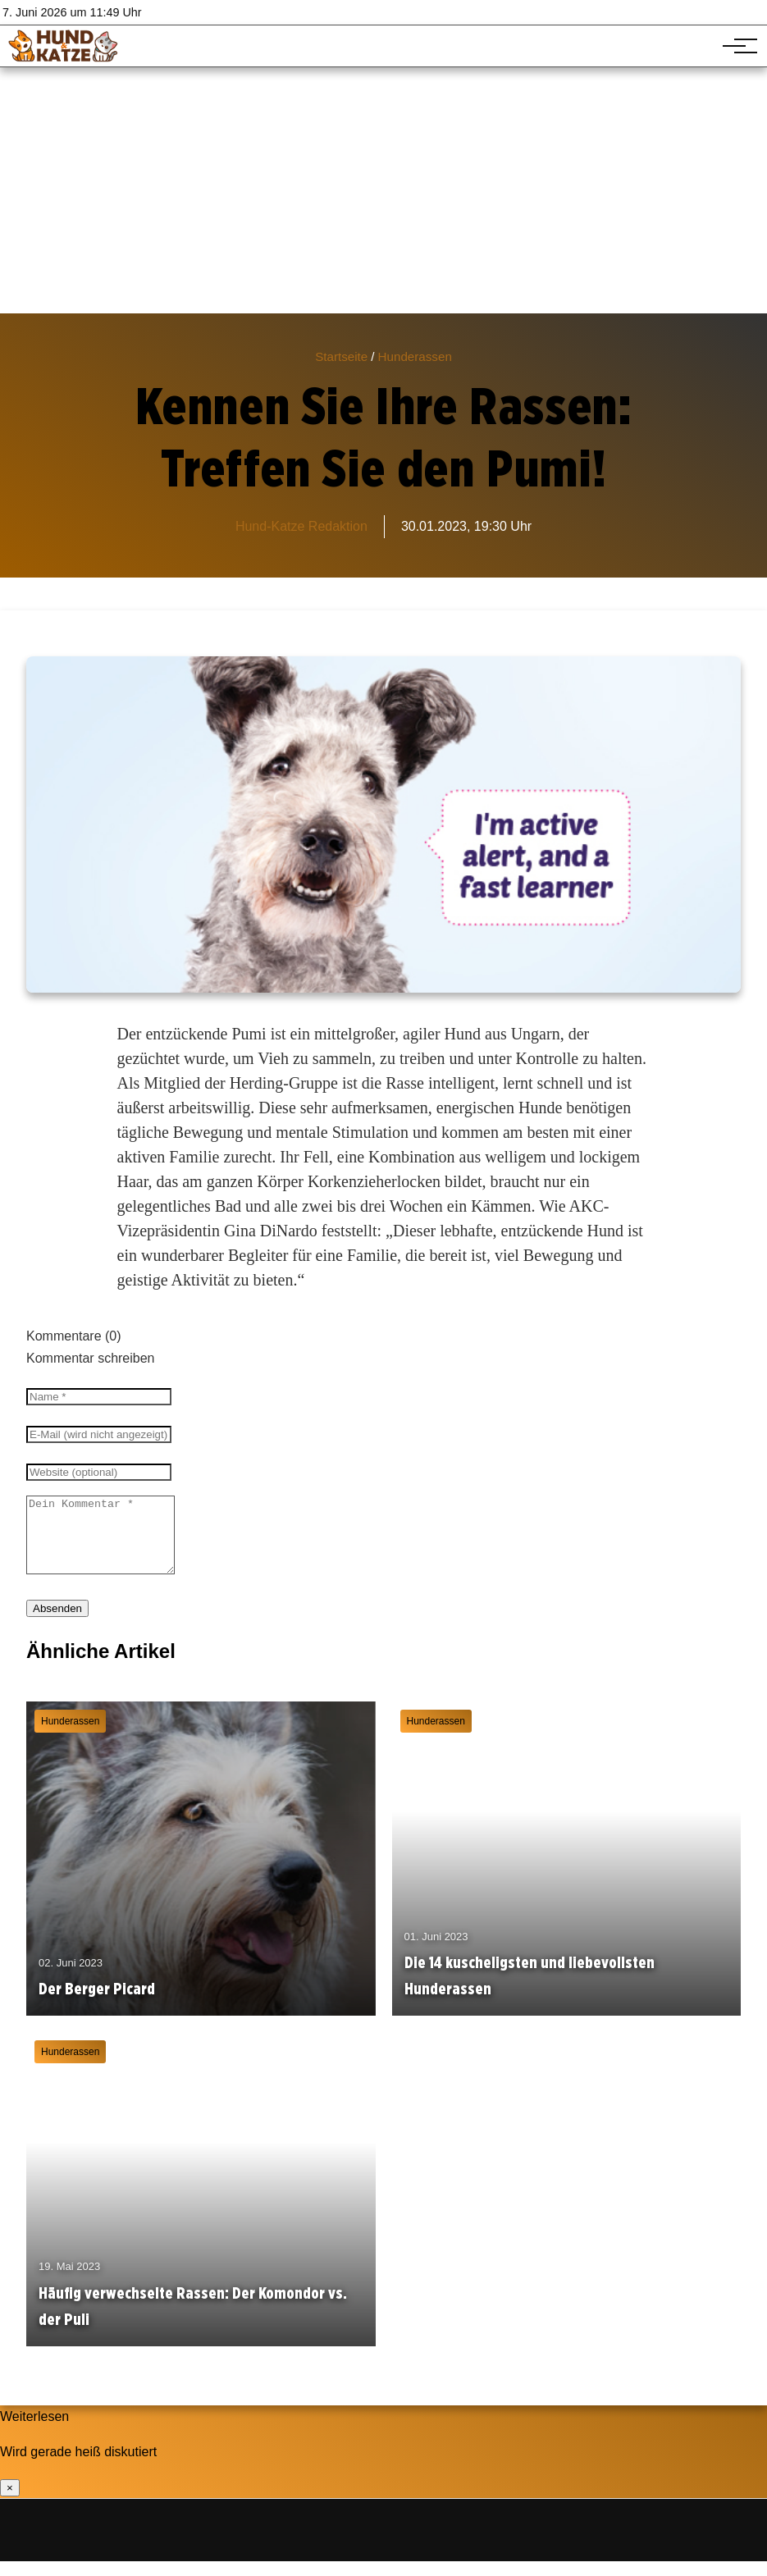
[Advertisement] (383, 190)
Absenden (57, 1623)
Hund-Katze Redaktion (301, 526)
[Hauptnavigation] (734, 46)
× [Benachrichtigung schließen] (10, 2502)
